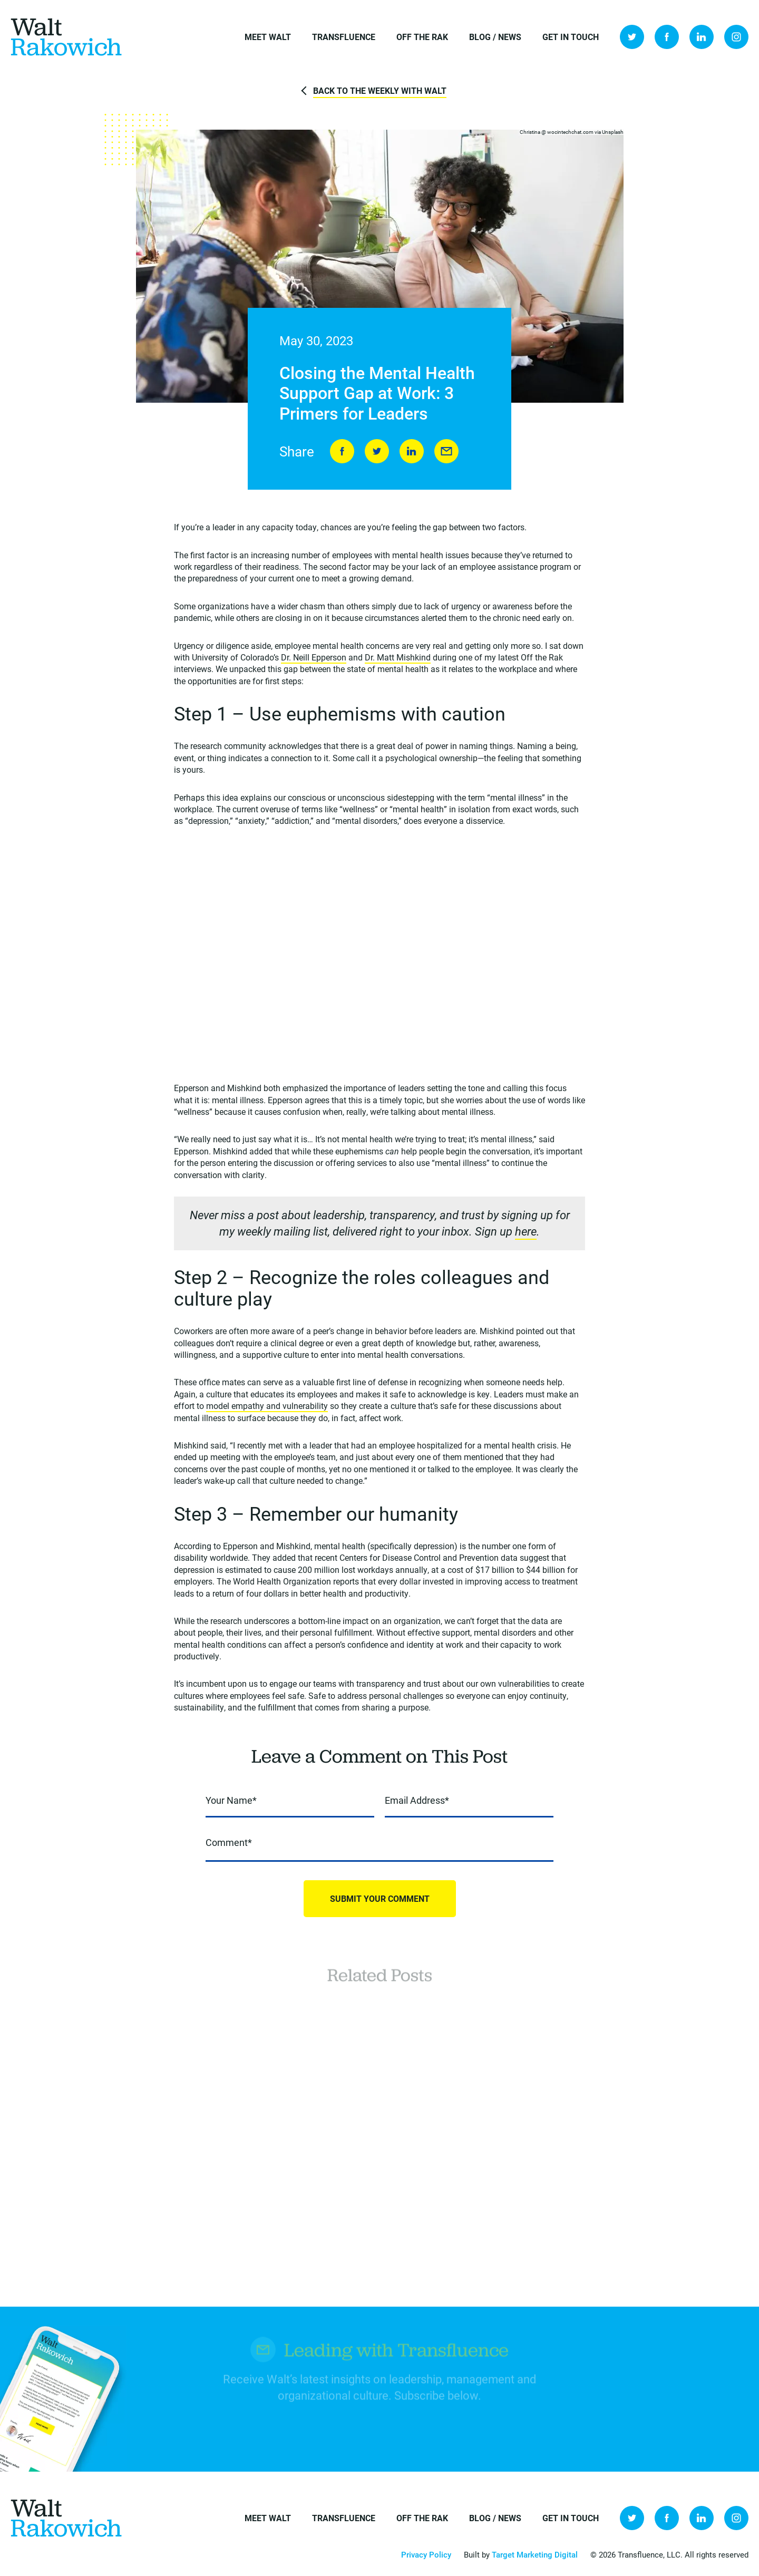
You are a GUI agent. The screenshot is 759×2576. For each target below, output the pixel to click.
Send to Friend (446, 451)
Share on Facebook (342, 451)
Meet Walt (268, 36)
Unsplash (613, 132)
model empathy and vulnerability (267, 1405)
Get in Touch (570, 36)
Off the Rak (422, 36)
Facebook (667, 37)
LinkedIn (701, 37)
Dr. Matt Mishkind (398, 657)
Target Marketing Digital (535, 2554)
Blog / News (495, 36)
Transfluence (343, 36)
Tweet (377, 451)
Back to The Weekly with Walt (379, 90)
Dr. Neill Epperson (313, 657)
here (526, 1231)
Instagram (736, 37)
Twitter (632, 37)
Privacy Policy (426, 2554)
